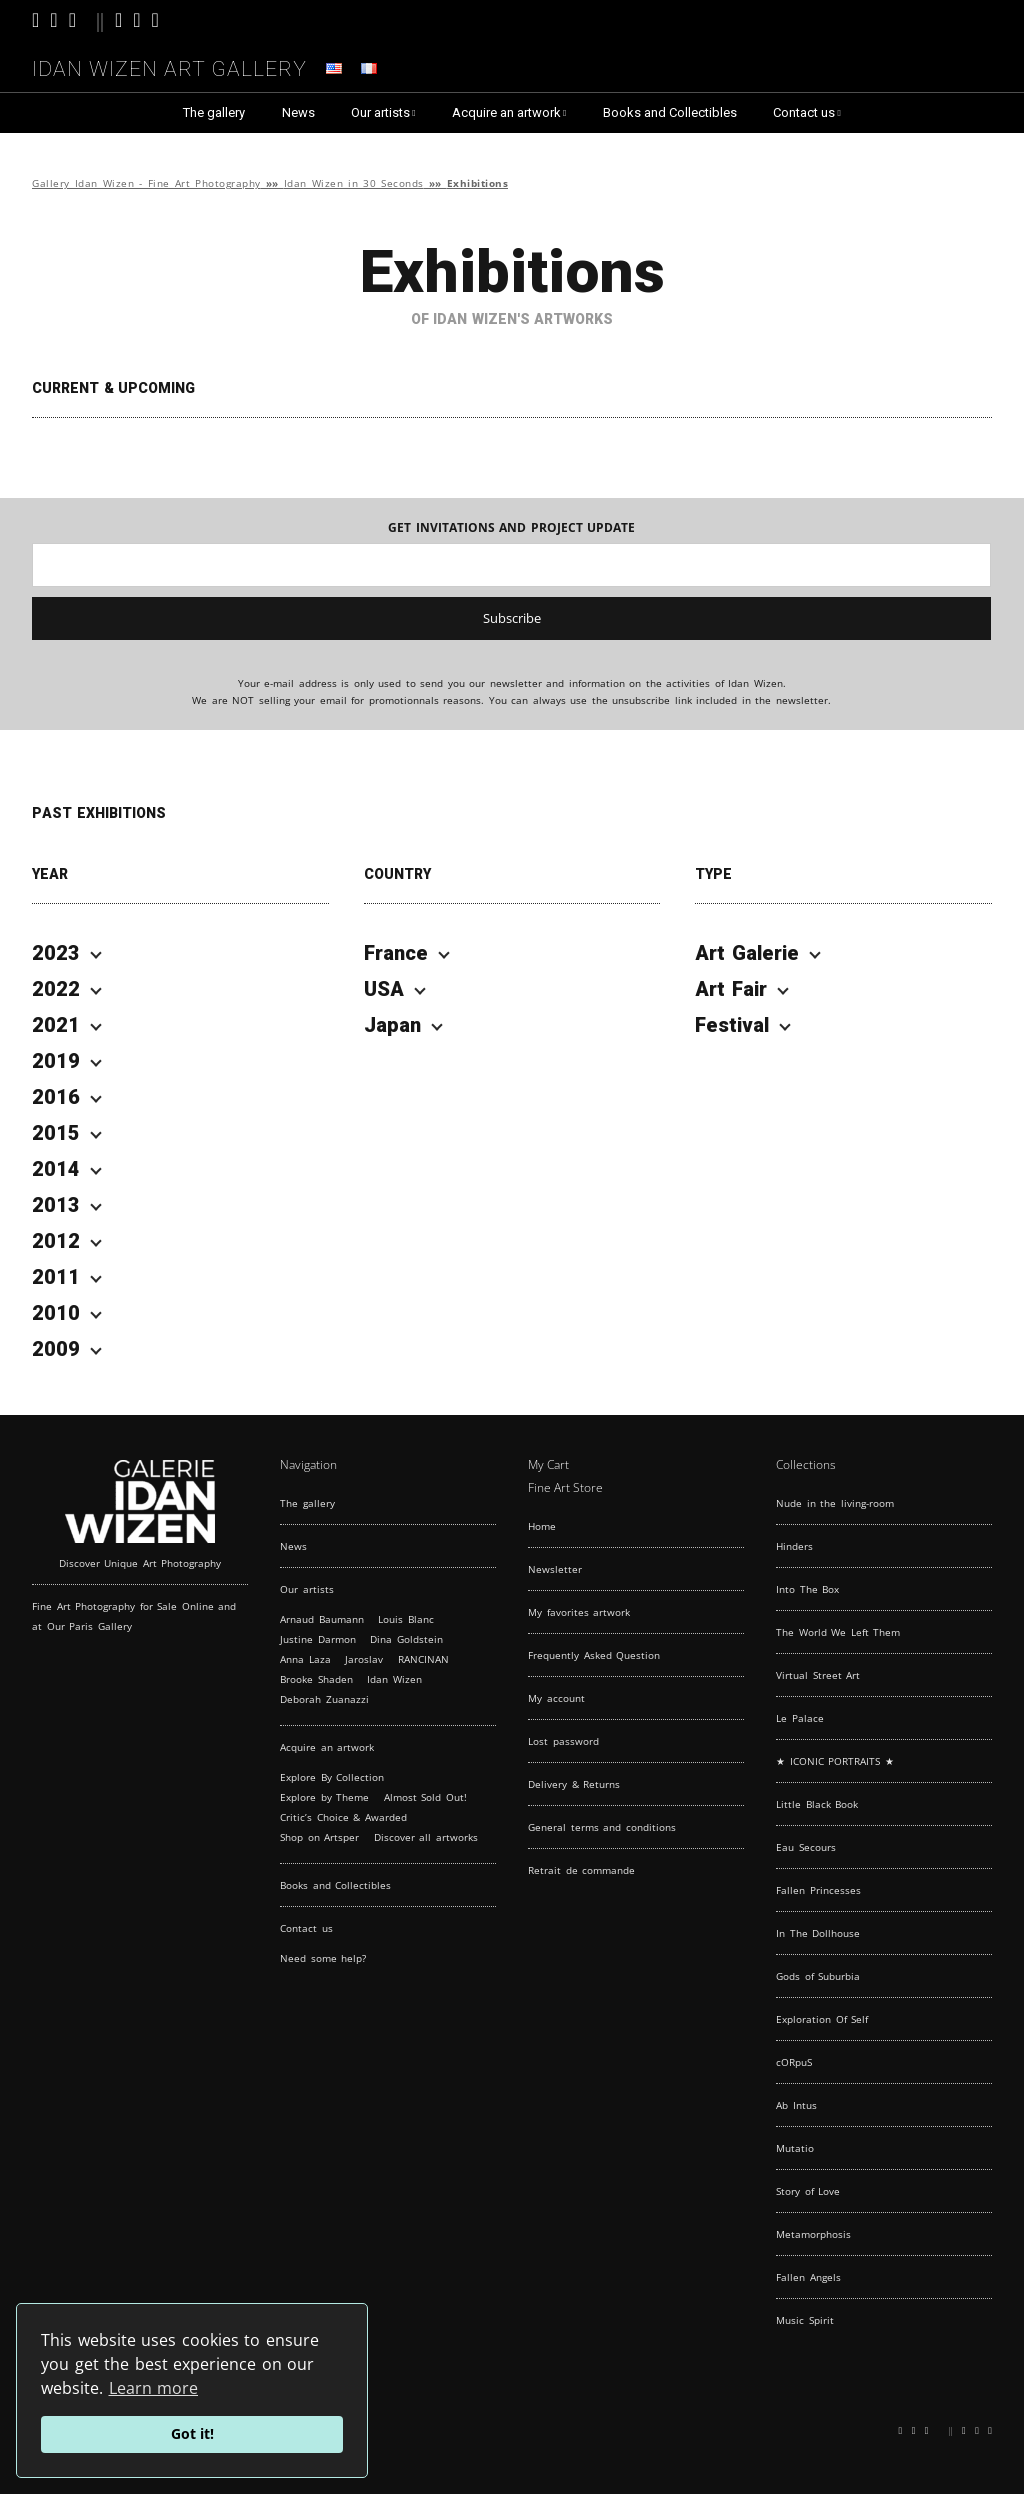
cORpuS (794, 2062)
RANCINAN (423, 1659)
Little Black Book (817, 1804)
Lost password (563, 1741)
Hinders (794, 1546)
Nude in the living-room (835, 1503)
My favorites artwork (579, 1612)
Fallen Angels (808, 2277)
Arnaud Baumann (322, 1619)
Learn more (154, 2388)
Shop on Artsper (319, 1837)
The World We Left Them (838, 1632)
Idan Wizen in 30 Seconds (354, 183)
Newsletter (555, 1569)
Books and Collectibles (670, 112)
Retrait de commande (581, 1870)
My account (556, 1698)
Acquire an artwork (506, 112)
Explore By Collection (332, 1777)
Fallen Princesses (818, 1890)
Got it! (192, 2433)
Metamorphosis (813, 2234)
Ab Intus (796, 2105)
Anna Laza (305, 1659)
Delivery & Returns (574, 1784)
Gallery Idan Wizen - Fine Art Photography (146, 183)
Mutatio (795, 2148)
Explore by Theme (324, 1797)
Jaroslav (364, 1659)
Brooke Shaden (316, 1679)
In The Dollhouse (818, 1933)
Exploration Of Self (822, 2019)
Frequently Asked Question (594, 1655)
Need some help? (323, 1958)
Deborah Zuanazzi (324, 1699)
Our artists (380, 112)
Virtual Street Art (818, 1675)
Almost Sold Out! (425, 1797)
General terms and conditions (602, 1827)
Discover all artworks (426, 1837)
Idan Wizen (394, 1679)
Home (542, 1526)
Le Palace (800, 1718)
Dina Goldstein (406, 1639)
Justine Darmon (318, 1639)
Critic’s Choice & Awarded (343, 1817)
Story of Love (808, 2191)
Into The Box (807, 1589)
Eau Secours (806, 1847)
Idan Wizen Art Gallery (169, 65)
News (298, 112)
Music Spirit (805, 2320)
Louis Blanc (406, 1619)
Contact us (804, 112)
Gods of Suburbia (818, 1976)
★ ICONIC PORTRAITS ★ (835, 1761)
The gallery (214, 112)
